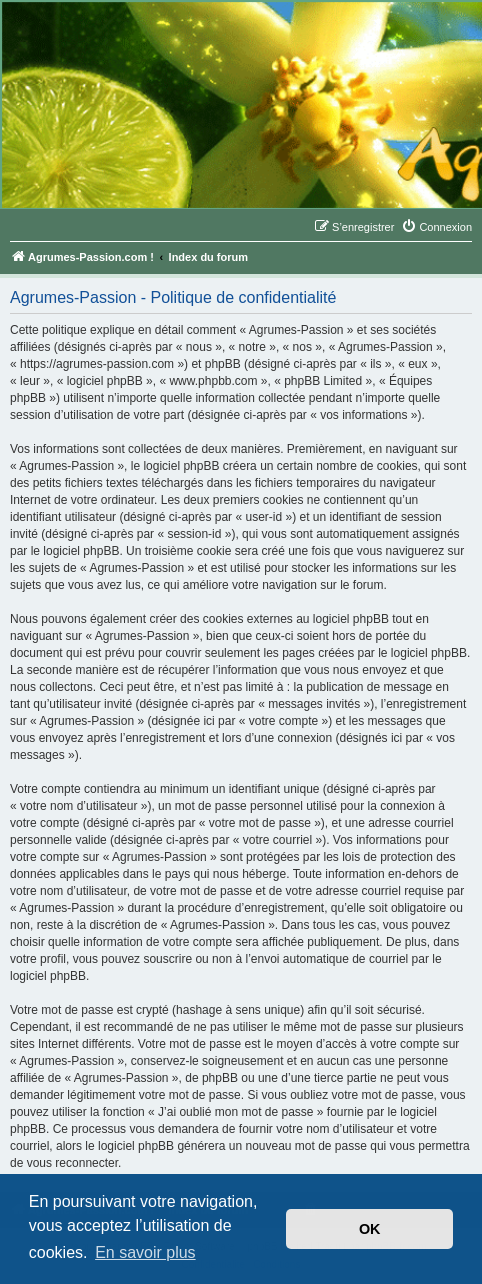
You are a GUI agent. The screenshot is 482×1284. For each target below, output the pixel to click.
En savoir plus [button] (145, 1252)
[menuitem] (436, 227)
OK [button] (370, 1229)
